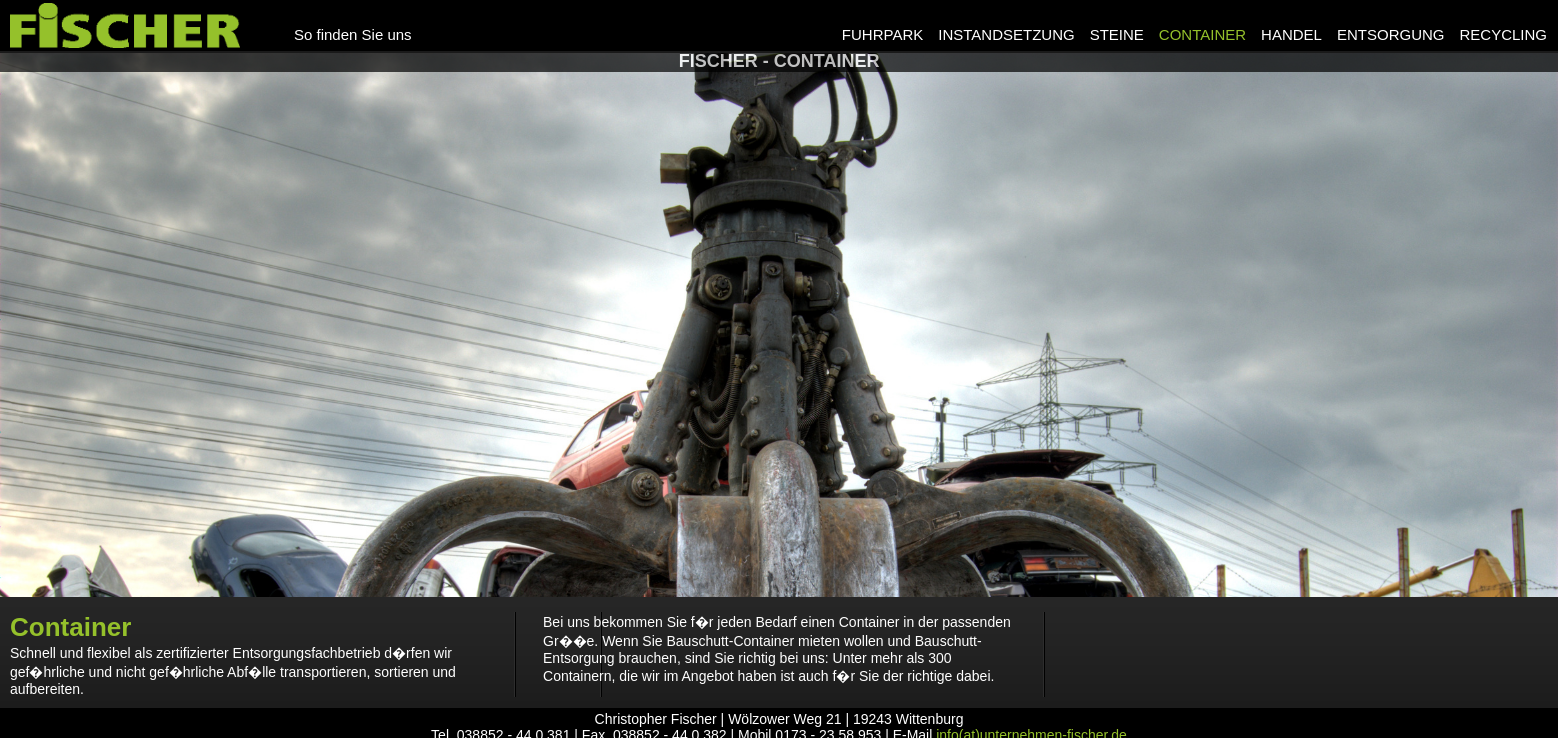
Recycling (1503, 34)
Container (1202, 34)
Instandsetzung (1006, 34)
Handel (1291, 34)
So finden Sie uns (353, 34)
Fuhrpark (882, 34)
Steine (1117, 34)
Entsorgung (1391, 34)
